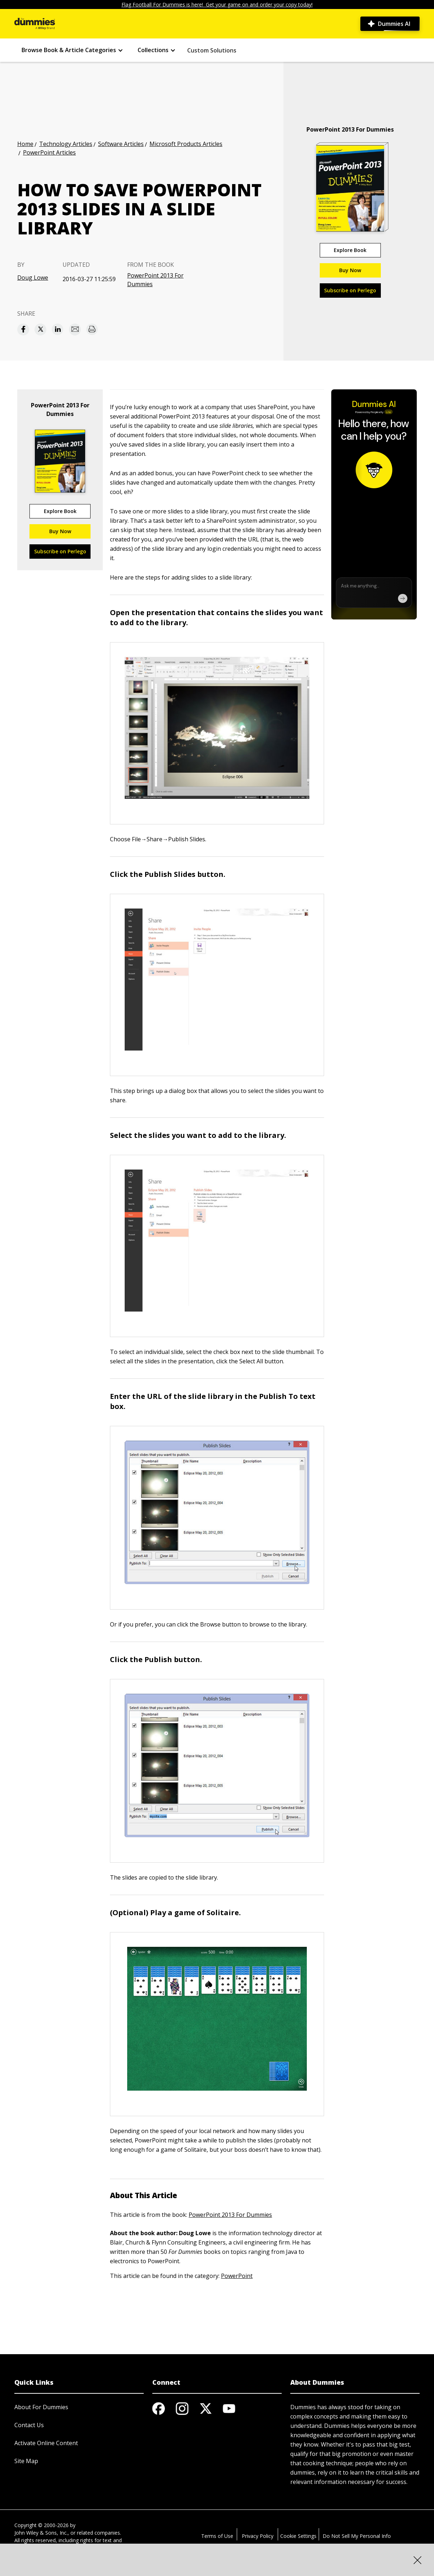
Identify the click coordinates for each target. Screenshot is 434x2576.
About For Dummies (41, 2407)
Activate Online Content (46, 2443)
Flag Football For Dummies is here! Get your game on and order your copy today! (217, 4)
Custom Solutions (211, 50)
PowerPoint (237, 2276)
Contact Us (29, 2425)
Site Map (26, 2461)
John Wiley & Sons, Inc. (41, 2532)
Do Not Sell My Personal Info (357, 2535)
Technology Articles (65, 144)
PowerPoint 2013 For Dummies (155, 279)
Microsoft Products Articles (185, 144)
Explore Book (350, 250)
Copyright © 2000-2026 (41, 2525)
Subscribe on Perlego (350, 290)
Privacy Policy (257, 2535)
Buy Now (350, 270)
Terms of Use (217, 2535)
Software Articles (121, 144)
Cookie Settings (298, 2535)
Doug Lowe (32, 278)
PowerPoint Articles (49, 152)
